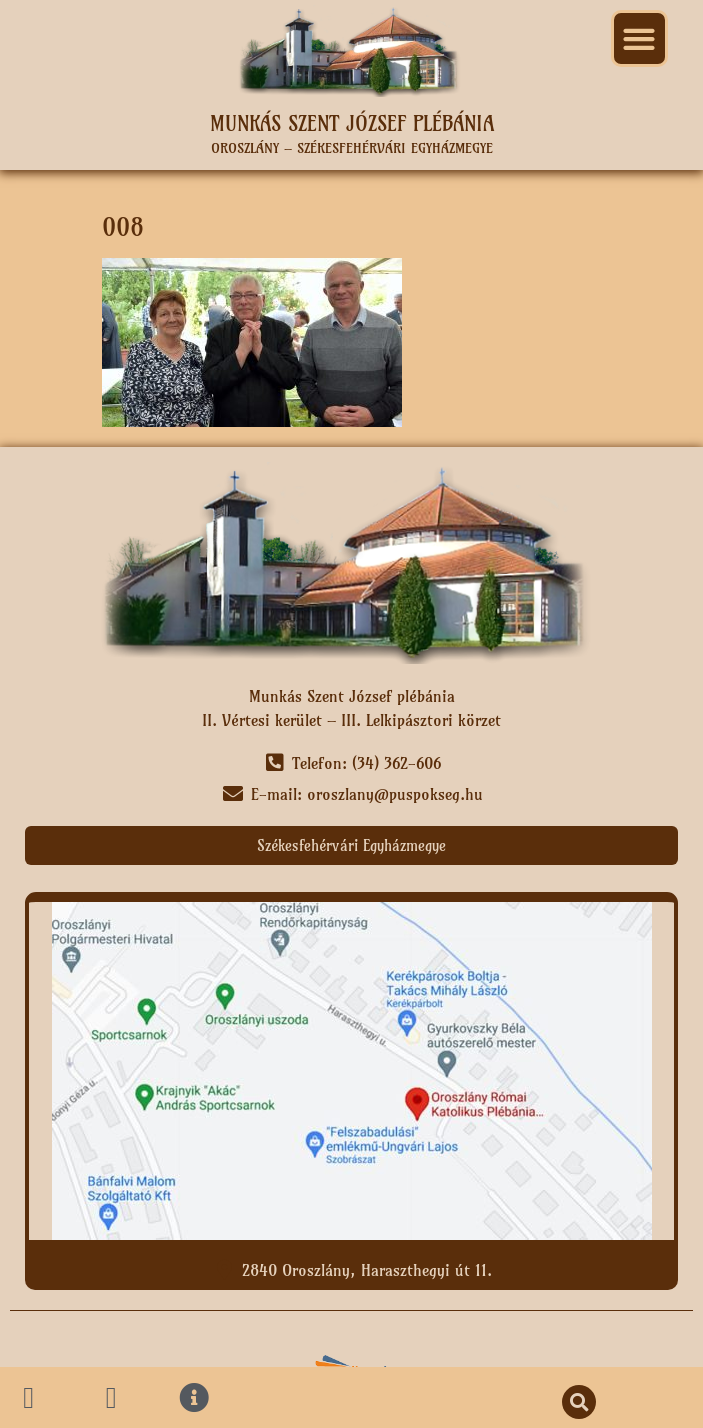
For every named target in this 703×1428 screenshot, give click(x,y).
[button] (639, 38)
